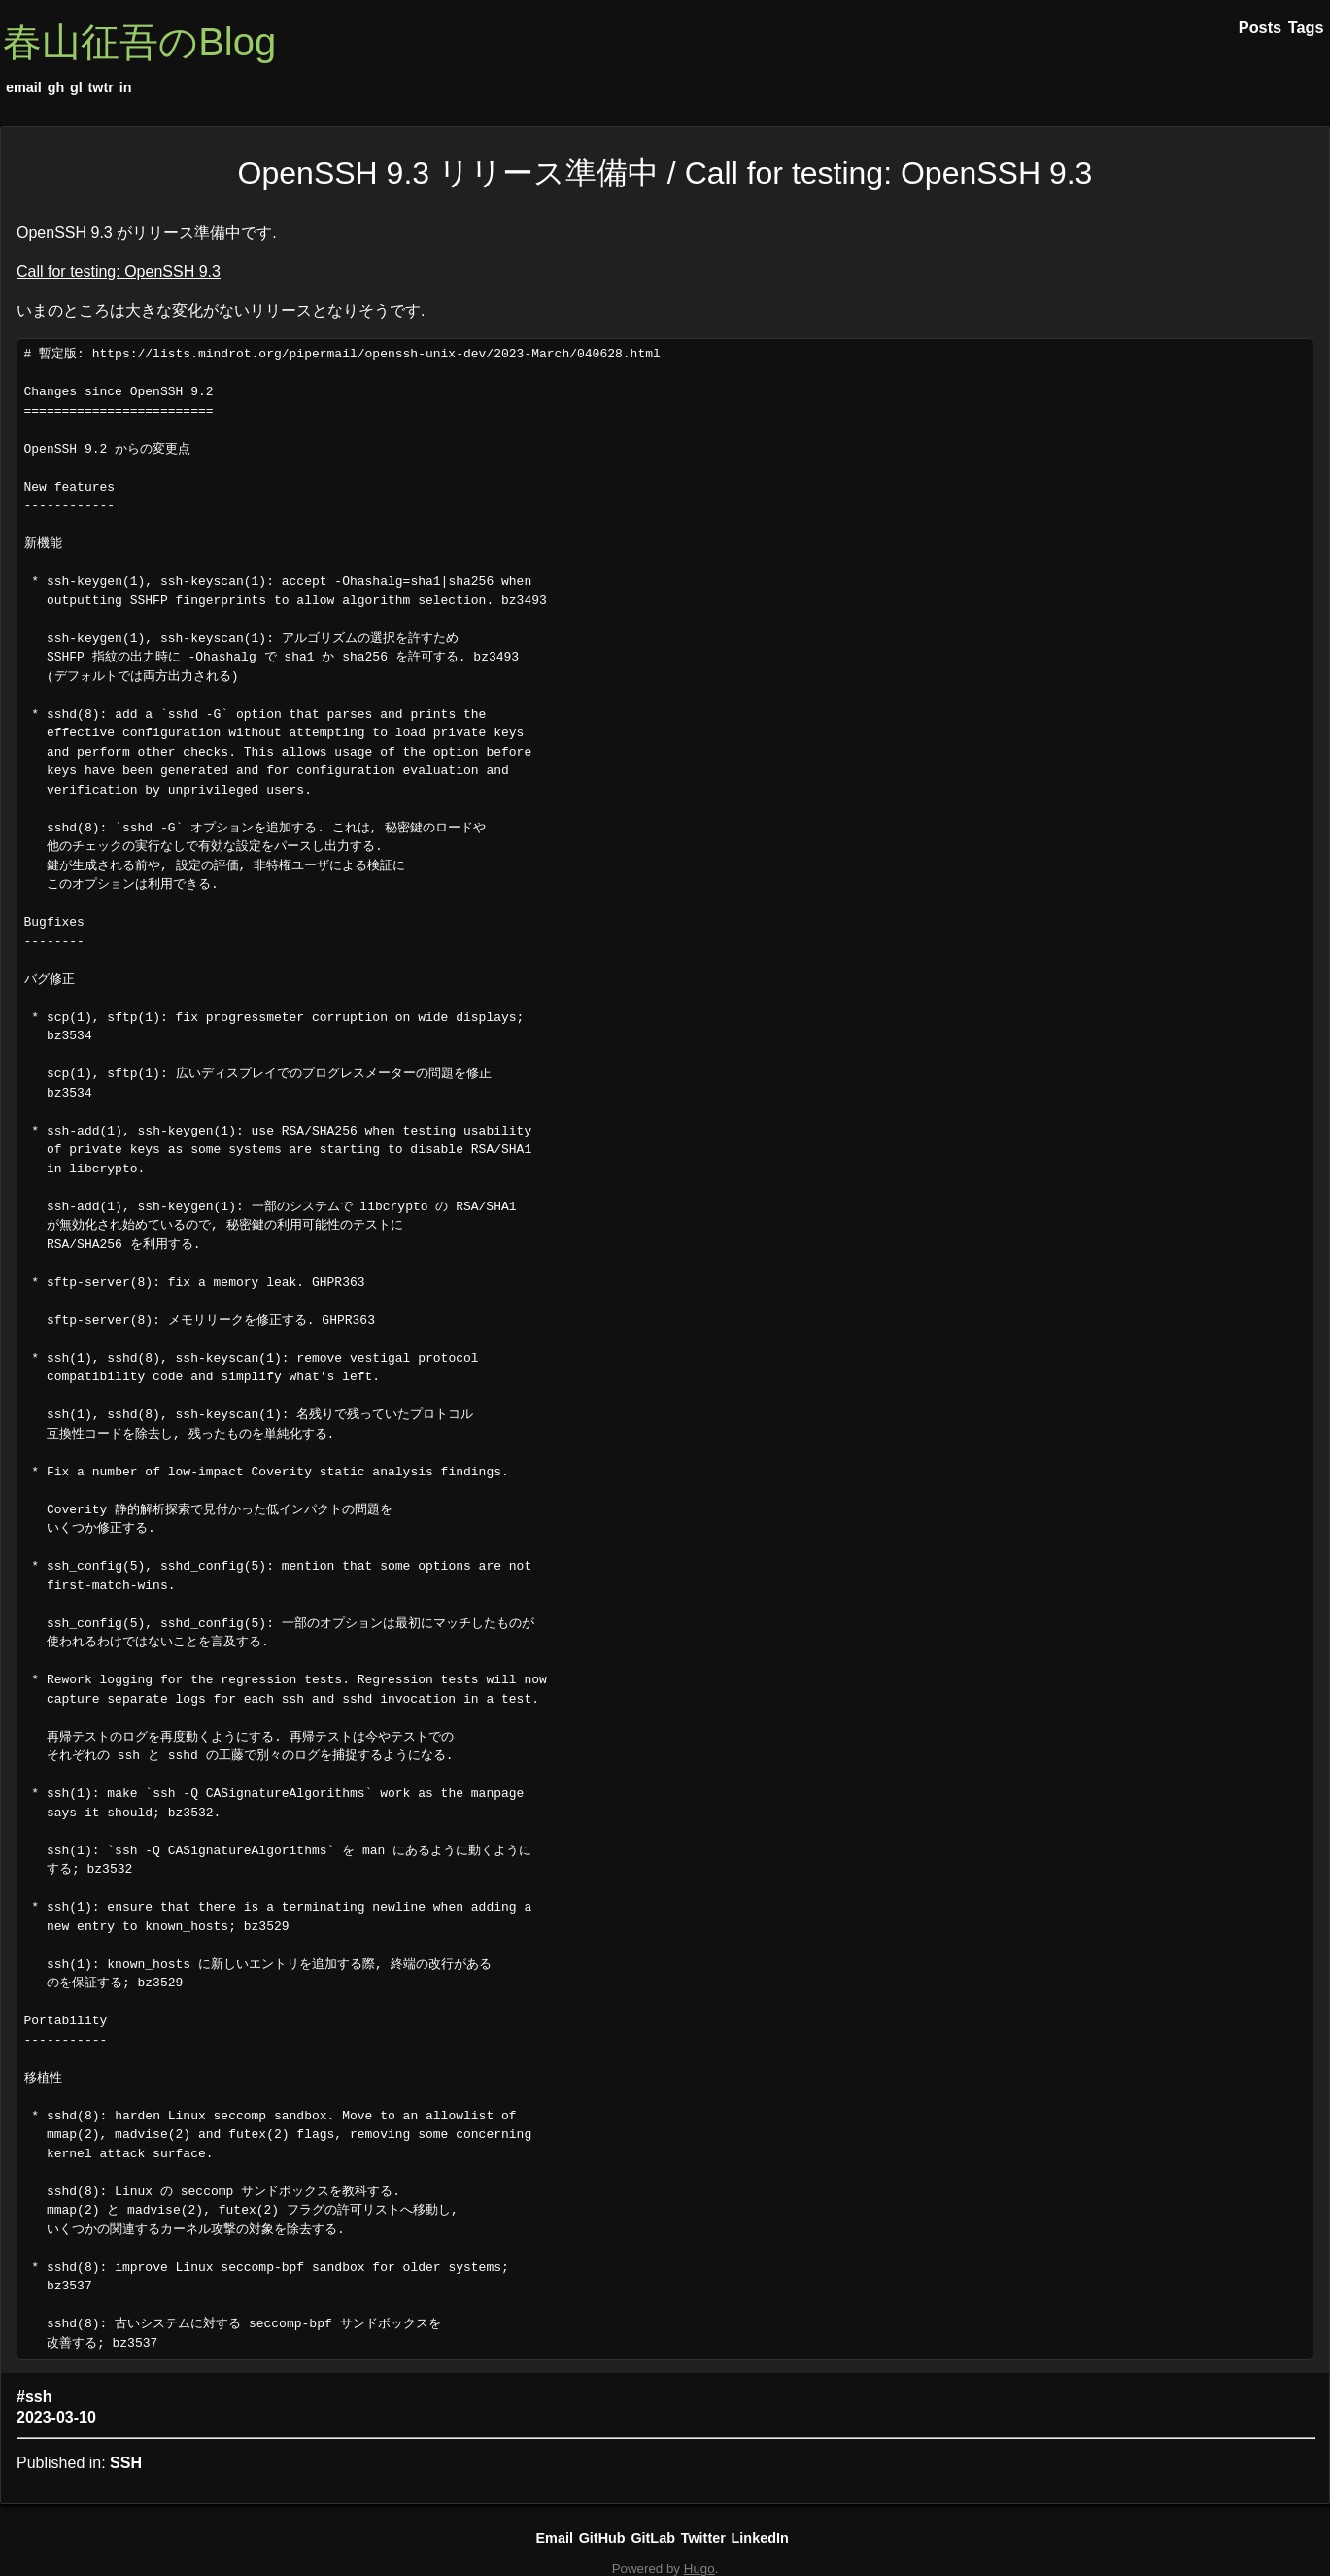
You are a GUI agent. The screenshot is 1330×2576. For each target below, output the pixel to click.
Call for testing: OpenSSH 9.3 (119, 271)
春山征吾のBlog (139, 41)
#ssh (34, 2397)
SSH (126, 2463)
